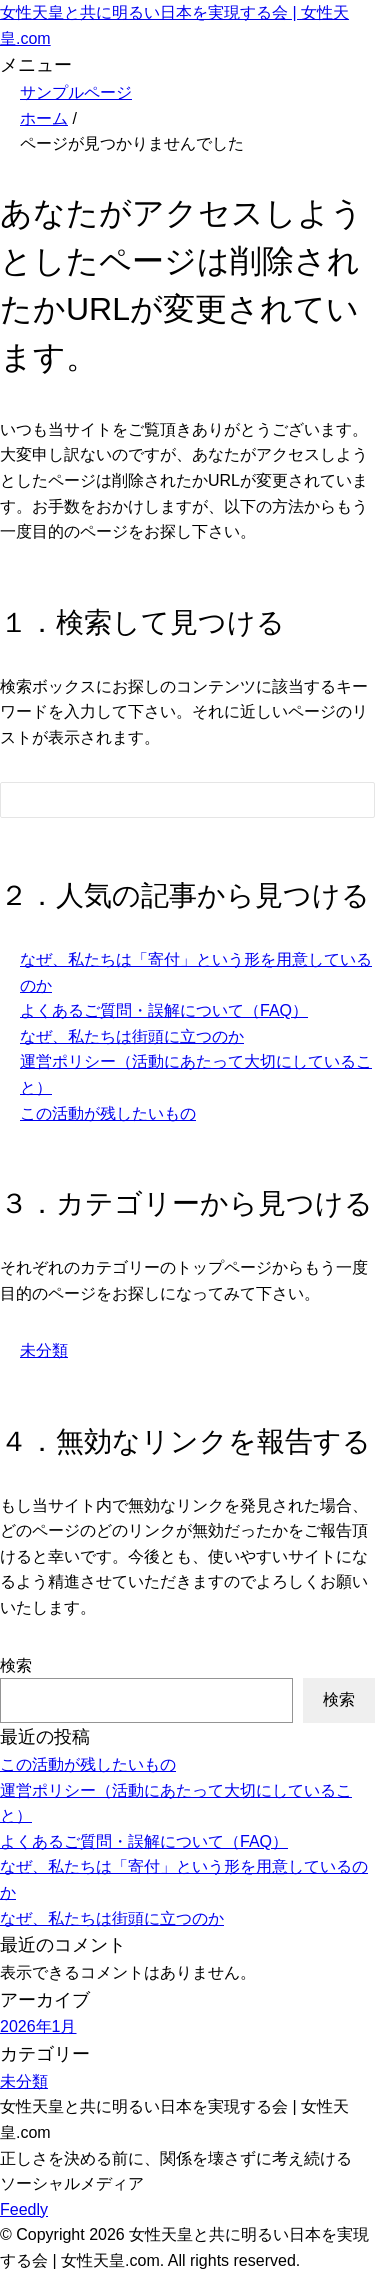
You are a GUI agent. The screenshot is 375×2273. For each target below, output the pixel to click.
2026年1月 (38, 2026)
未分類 (44, 1350)
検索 (16, 1665)
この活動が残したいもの (108, 1113)
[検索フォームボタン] (346, 803)
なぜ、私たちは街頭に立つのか (132, 1036)
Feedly (24, 2209)
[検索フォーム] (167, 800)
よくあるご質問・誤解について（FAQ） (164, 1010)
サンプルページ (76, 92)
